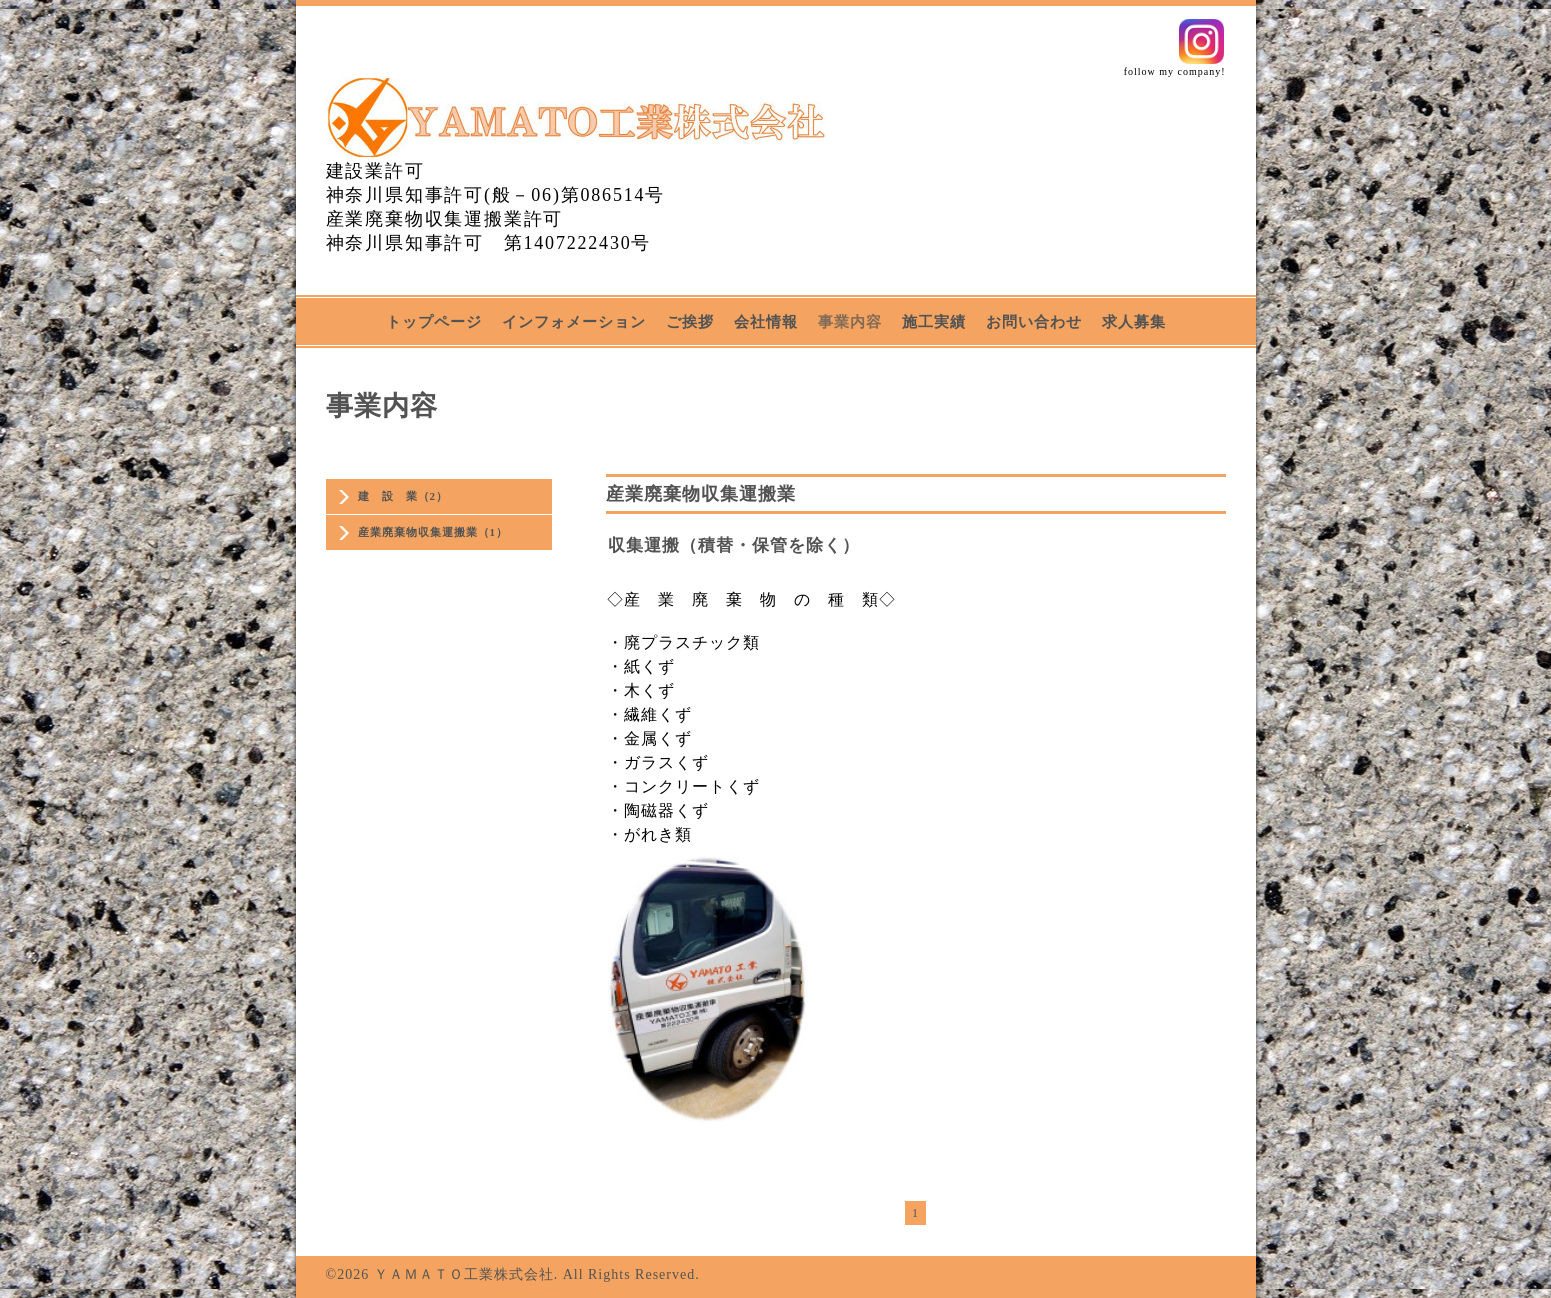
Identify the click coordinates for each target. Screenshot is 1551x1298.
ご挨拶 (690, 322)
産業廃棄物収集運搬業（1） (433, 532)
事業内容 (850, 322)
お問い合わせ (1034, 322)
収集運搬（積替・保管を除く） (734, 545)
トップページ (434, 322)
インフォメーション (574, 322)
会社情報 (766, 322)
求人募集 (1134, 322)
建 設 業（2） (403, 496)
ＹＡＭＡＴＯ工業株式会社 (464, 1274)
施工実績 (934, 322)
